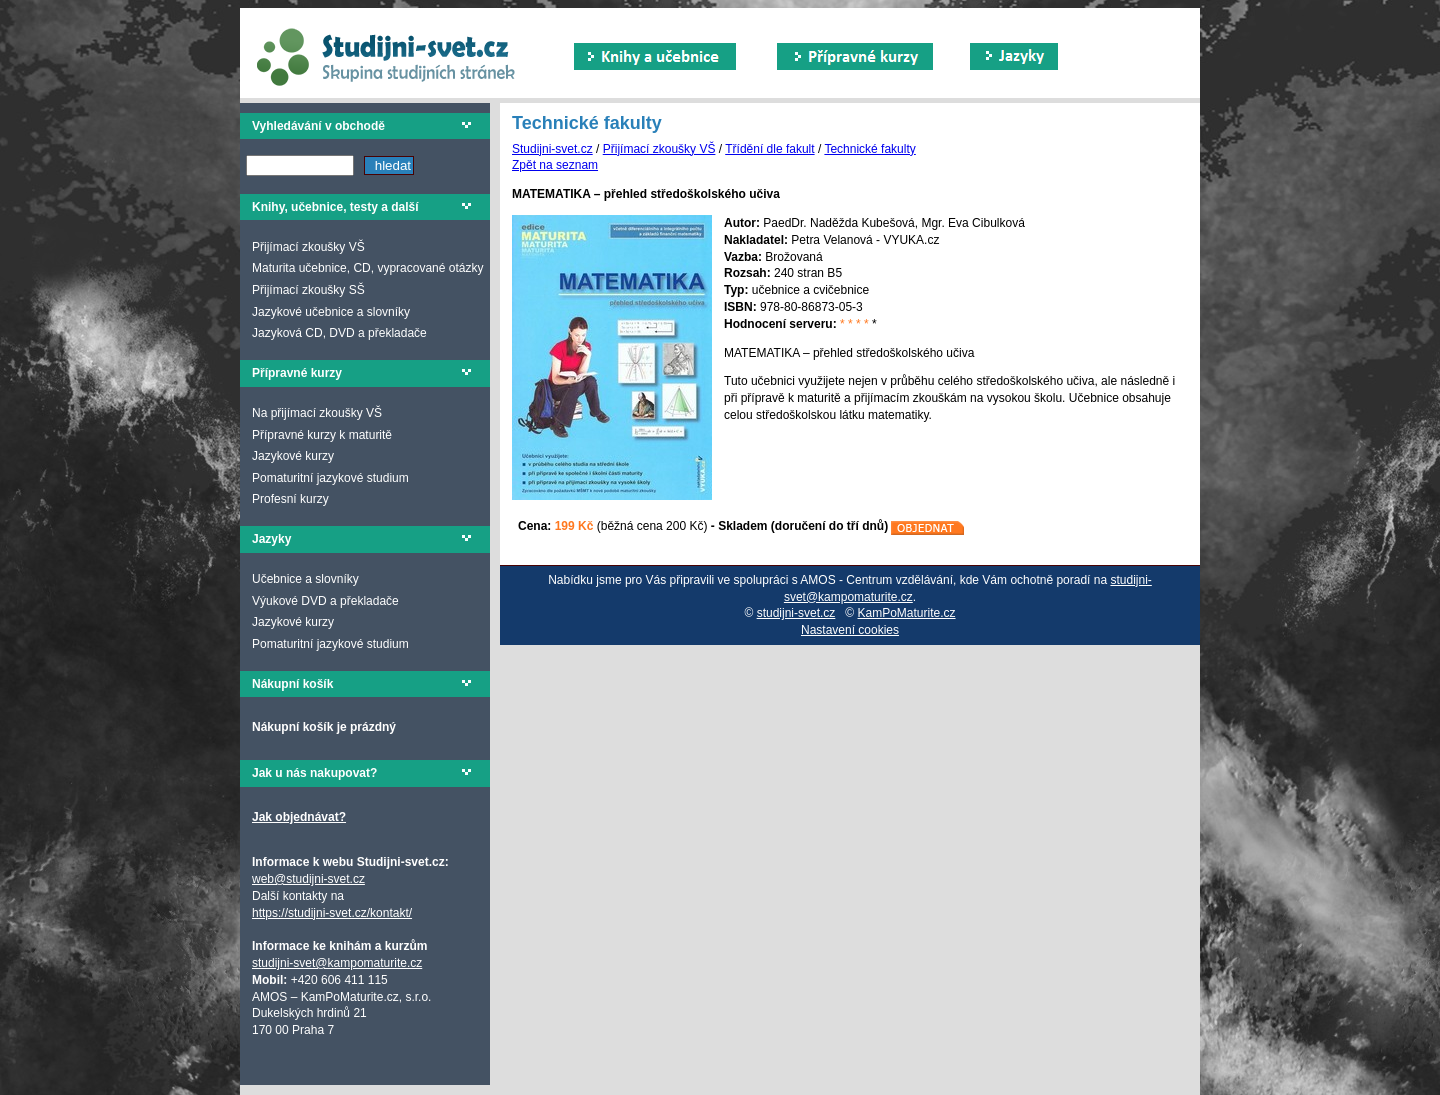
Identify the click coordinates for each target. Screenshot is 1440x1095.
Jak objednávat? (299, 817)
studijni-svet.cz (796, 613)
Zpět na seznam (555, 165)
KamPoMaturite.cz (907, 613)
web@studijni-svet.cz (308, 879)
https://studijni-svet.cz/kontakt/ (332, 913)
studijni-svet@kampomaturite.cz (337, 963)
